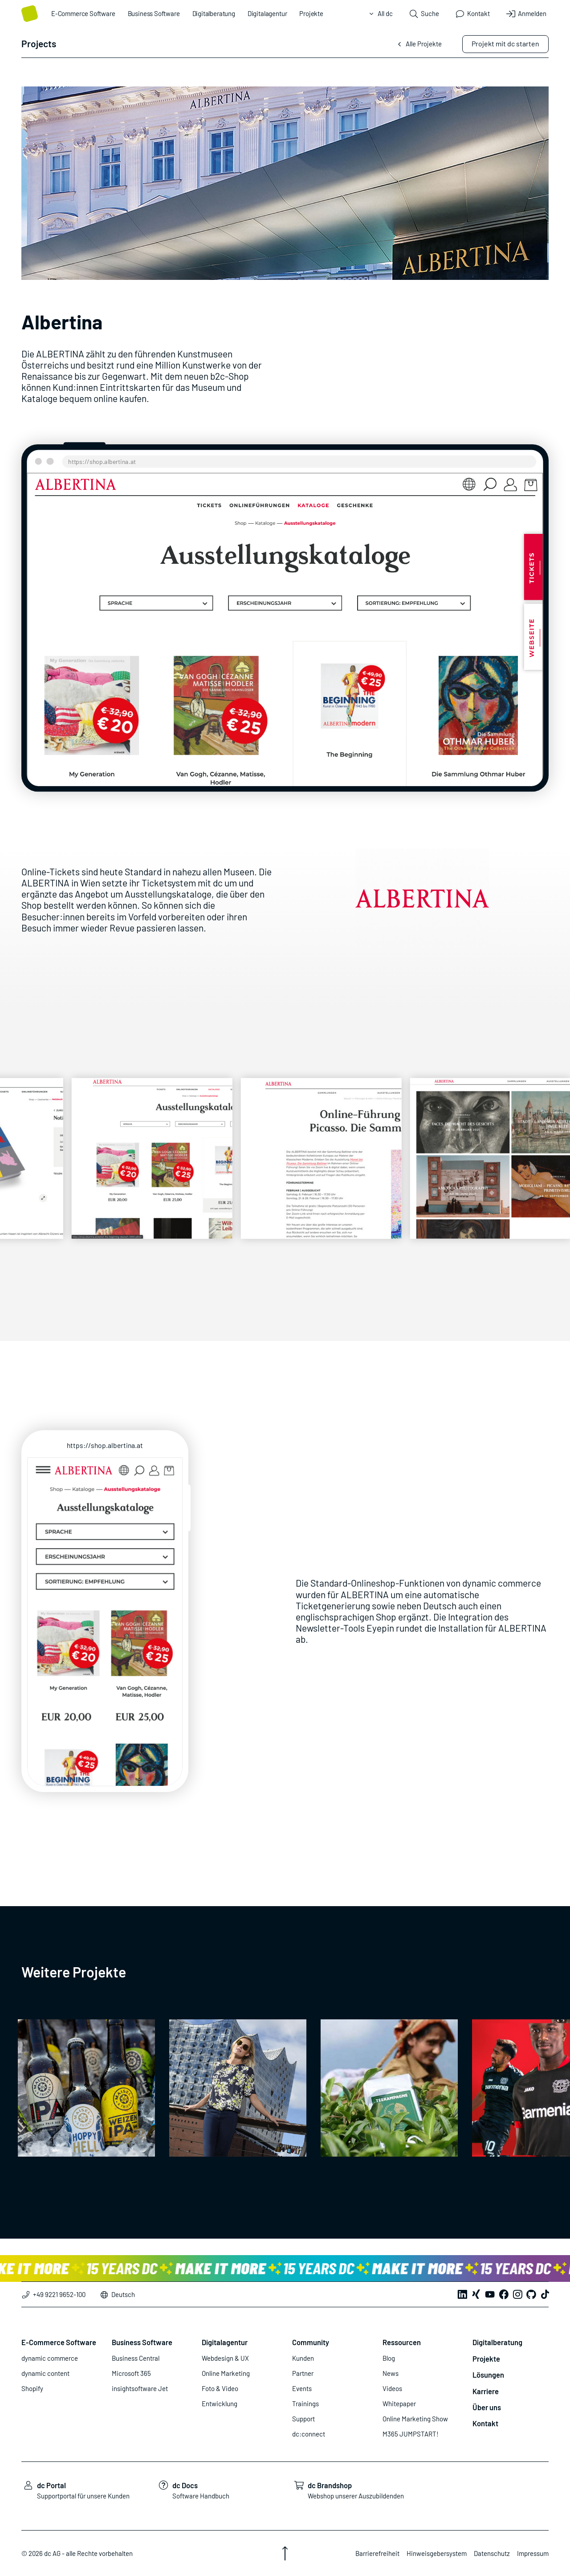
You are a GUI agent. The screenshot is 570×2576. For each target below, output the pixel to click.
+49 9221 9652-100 (53, 2294)
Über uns (486, 2407)
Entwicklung (219, 2404)
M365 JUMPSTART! (411, 2434)
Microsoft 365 (131, 2373)
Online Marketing (226, 2373)
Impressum (533, 2553)
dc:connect (308, 2434)
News (391, 2373)
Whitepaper (399, 2404)
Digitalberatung (213, 13)
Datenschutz (492, 2553)
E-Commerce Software (83, 13)
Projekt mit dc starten (505, 43)
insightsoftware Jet (140, 2388)
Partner (303, 2373)
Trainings (305, 2404)
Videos (392, 2388)
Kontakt (485, 2423)
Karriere (485, 2391)
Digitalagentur (267, 13)
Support (303, 2419)
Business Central (135, 2358)
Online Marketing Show (415, 2419)
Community (310, 2342)
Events (302, 2388)
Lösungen (488, 2374)
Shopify (32, 2388)
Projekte (311, 13)
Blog (389, 2358)
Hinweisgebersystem (437, 2553)
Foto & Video (220, 2388)
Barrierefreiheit (377, 2553)
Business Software (154, 13)
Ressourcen (402, 2342)
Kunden (303, 2358)
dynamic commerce (49, 2358)
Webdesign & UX (225, 2358)
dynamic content (45, 2373)
